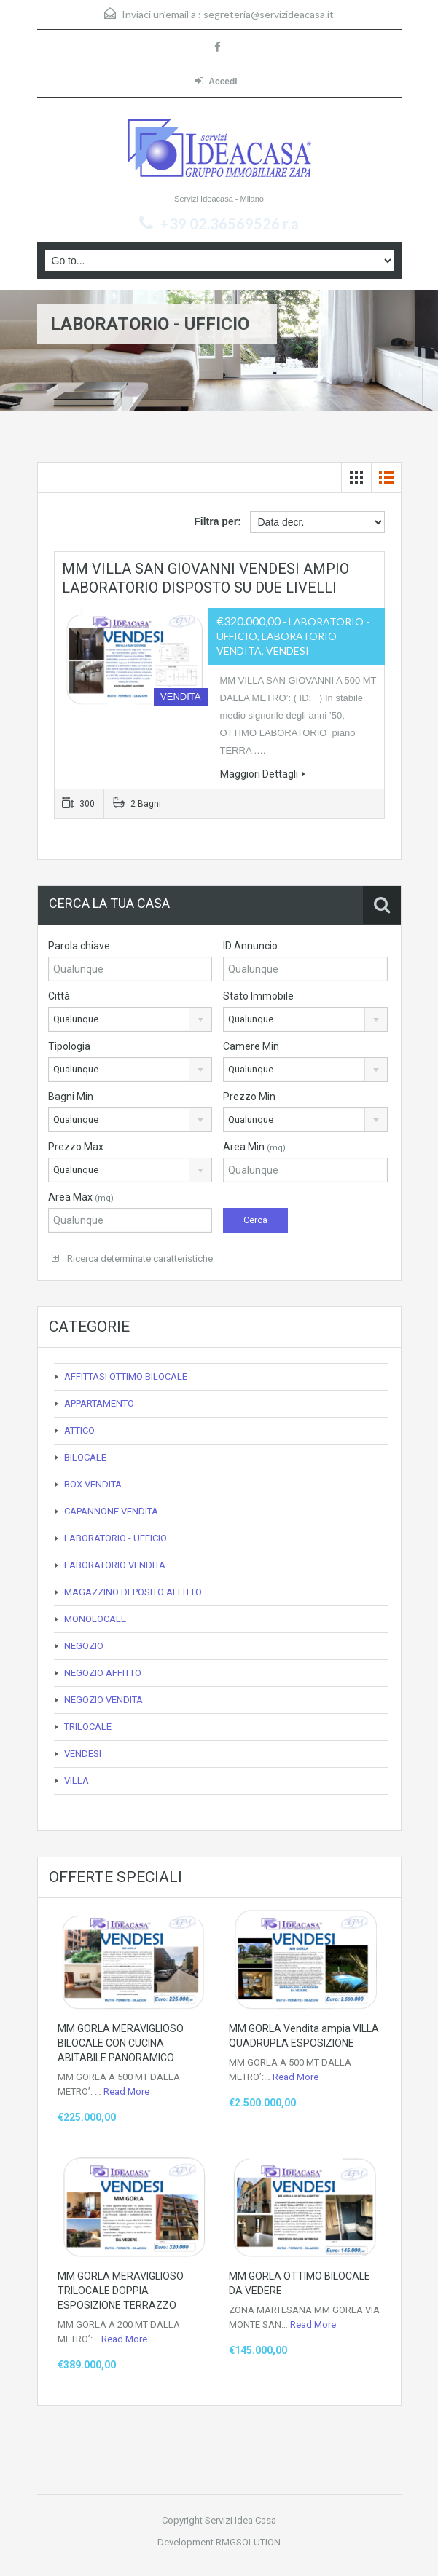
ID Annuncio (250, 946)
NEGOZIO (83, 1645)
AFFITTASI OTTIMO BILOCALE (125, 1376)
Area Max (81, 1197)
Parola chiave (79, 946)
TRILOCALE (88, 1726)
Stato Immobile (258, 996)
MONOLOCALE (95, 1618)
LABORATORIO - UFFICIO (115, 1538)
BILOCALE (85, 1457)
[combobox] (130, 1019)
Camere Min (251, 1046)
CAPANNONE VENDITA (111, 1511)
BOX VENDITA (93, 1484)
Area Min (254, 1147)
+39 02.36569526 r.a (229, 223)
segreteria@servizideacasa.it (268, 14)
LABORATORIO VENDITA (114, 1565)
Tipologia (69, 1046)
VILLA (76, 1780)
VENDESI (82, 1753)
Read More (126, 2091)
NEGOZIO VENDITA (103, 1699)
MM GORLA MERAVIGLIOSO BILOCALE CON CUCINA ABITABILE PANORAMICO (121, 2043)
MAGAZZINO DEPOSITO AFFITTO (133, 1592)
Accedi (216, 81)
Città (59, 996)
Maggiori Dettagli (262, 774)
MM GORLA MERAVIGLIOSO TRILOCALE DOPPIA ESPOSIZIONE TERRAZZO (121, 2290)
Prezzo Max (75, 1147)
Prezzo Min (249, 1096)
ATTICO (79, 1430)
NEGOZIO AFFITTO (102, 1672)
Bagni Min (70, 1096)
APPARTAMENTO (99, 1403)
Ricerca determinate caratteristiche (132, 1258)
